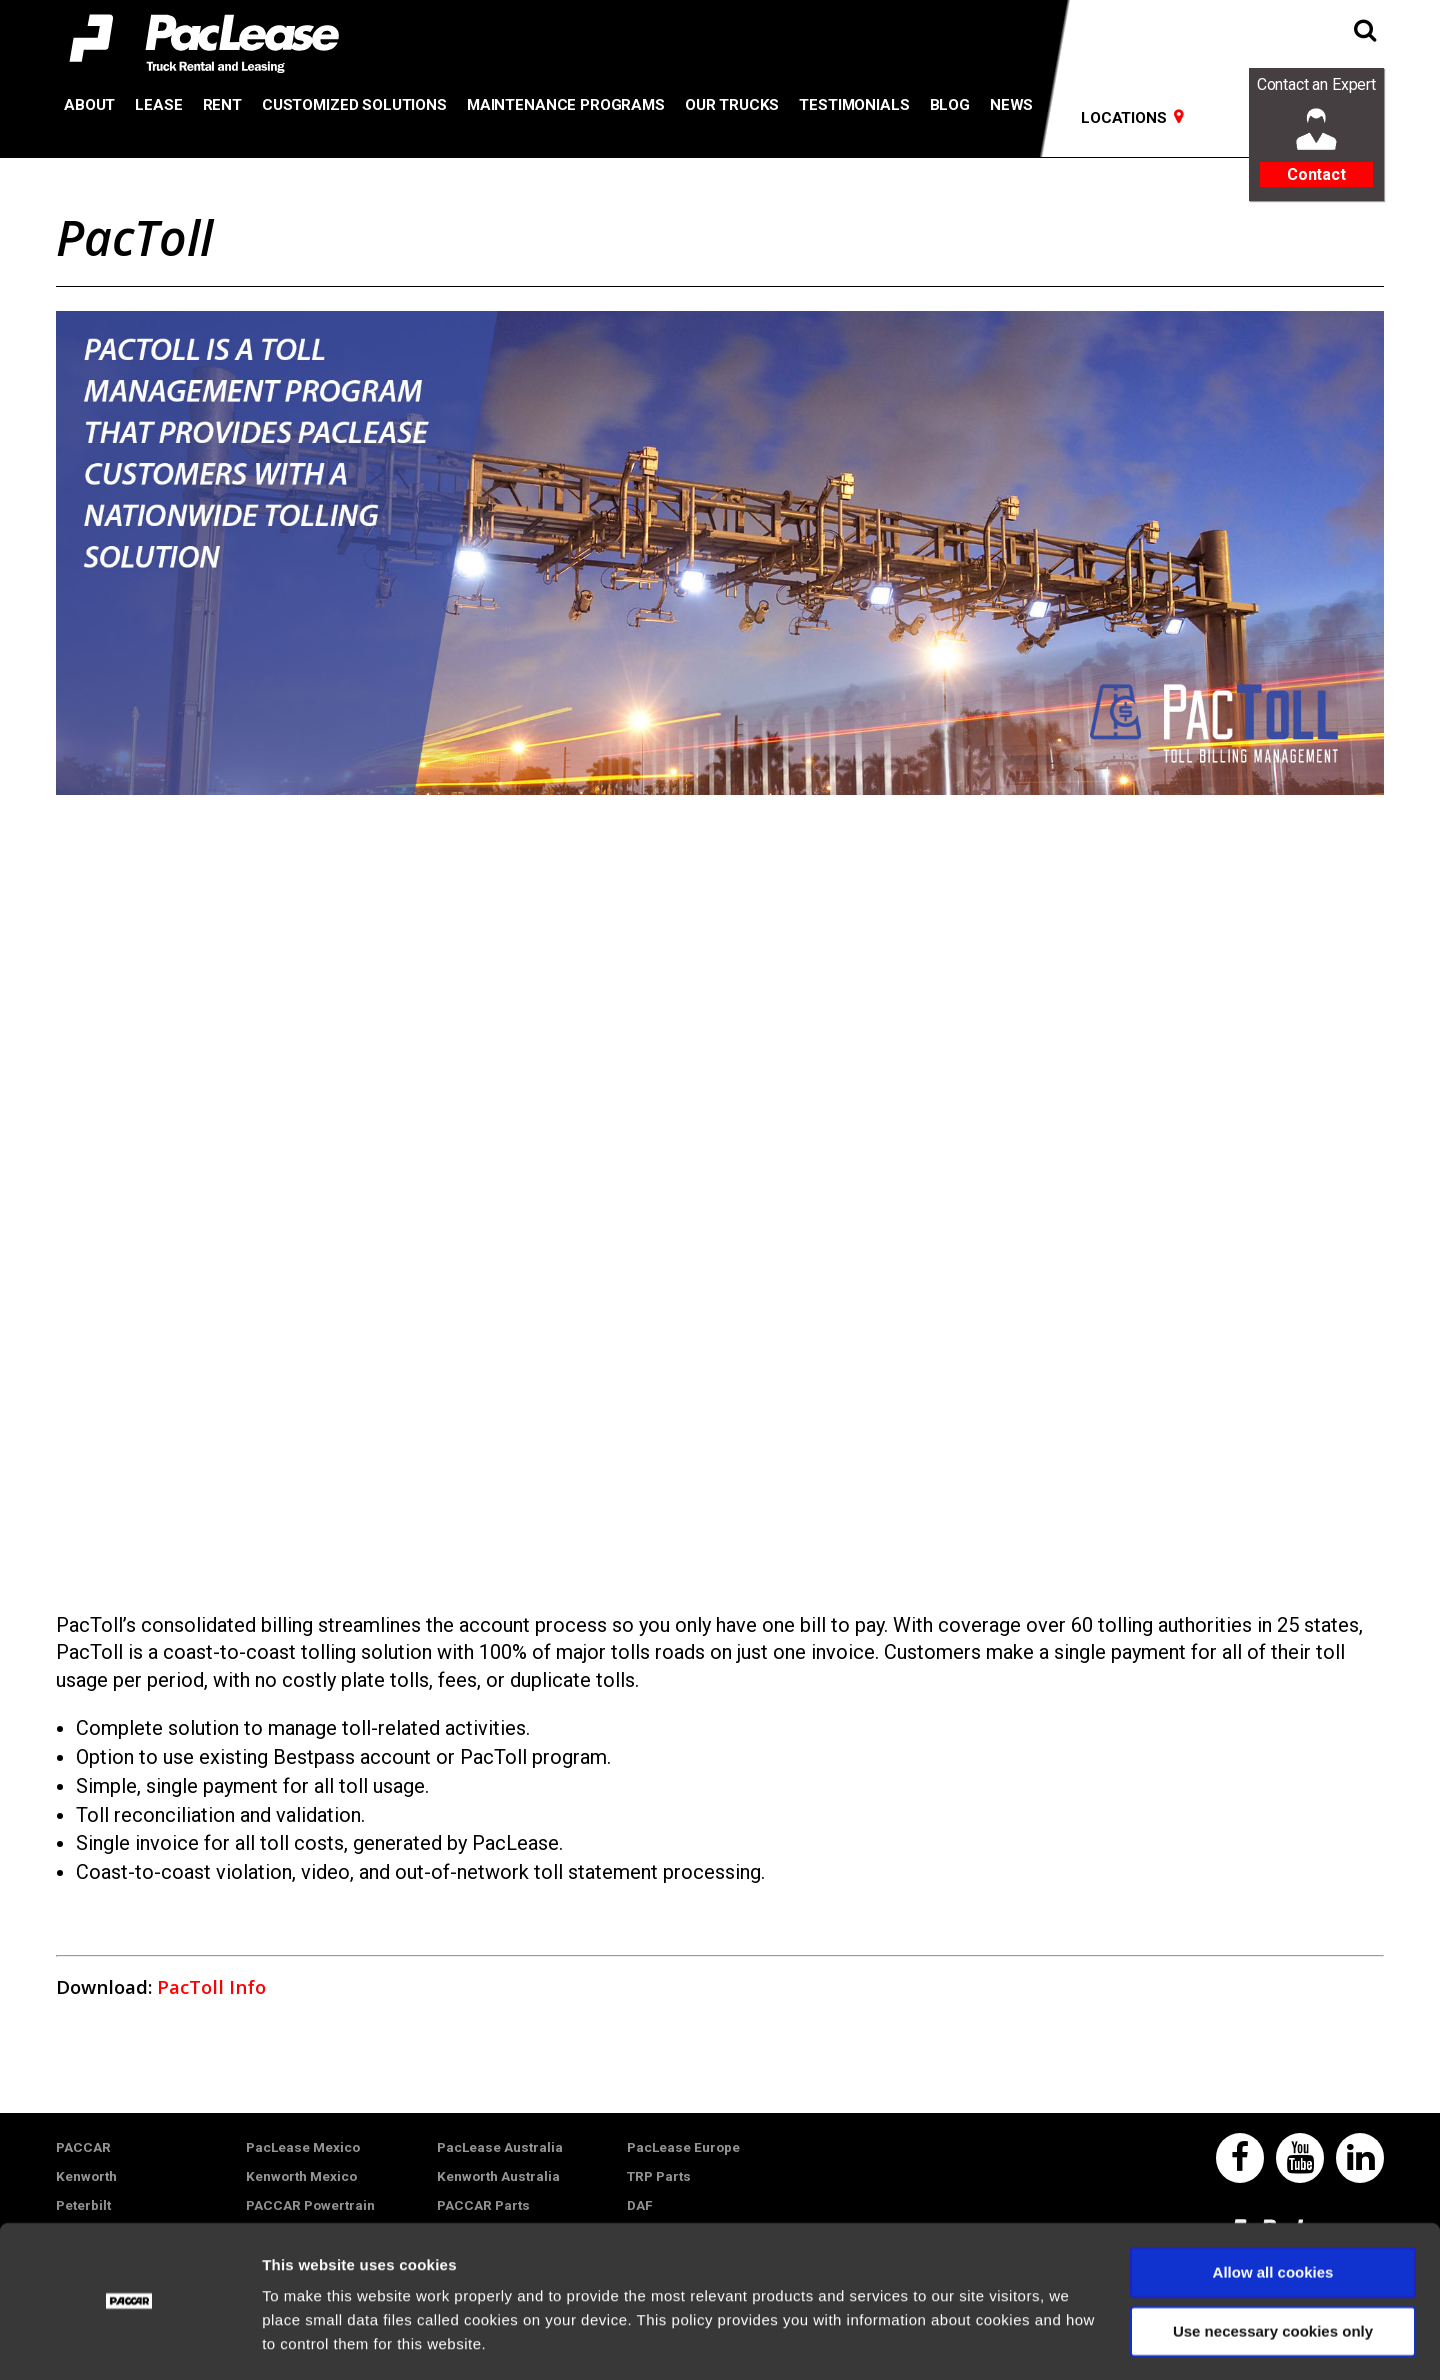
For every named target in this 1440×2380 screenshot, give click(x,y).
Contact (1316, 174)
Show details (308, 2340)
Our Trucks (732, 105)
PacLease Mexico (303, 2147)
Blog (950, 105)
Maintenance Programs (566, 105)
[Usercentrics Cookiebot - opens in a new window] (129, 2341)
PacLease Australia (500, 2147)
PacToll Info (211, 1986)
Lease (158, 105)
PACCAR (83, 2147)
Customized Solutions (354, 105)
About (89, 105)
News (1011, 105)
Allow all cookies (1273, 2214)
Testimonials (854, 105)
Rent (222, 105)
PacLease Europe (683, 2147)
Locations (1124, 118)
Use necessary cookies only (1273, 2272)
